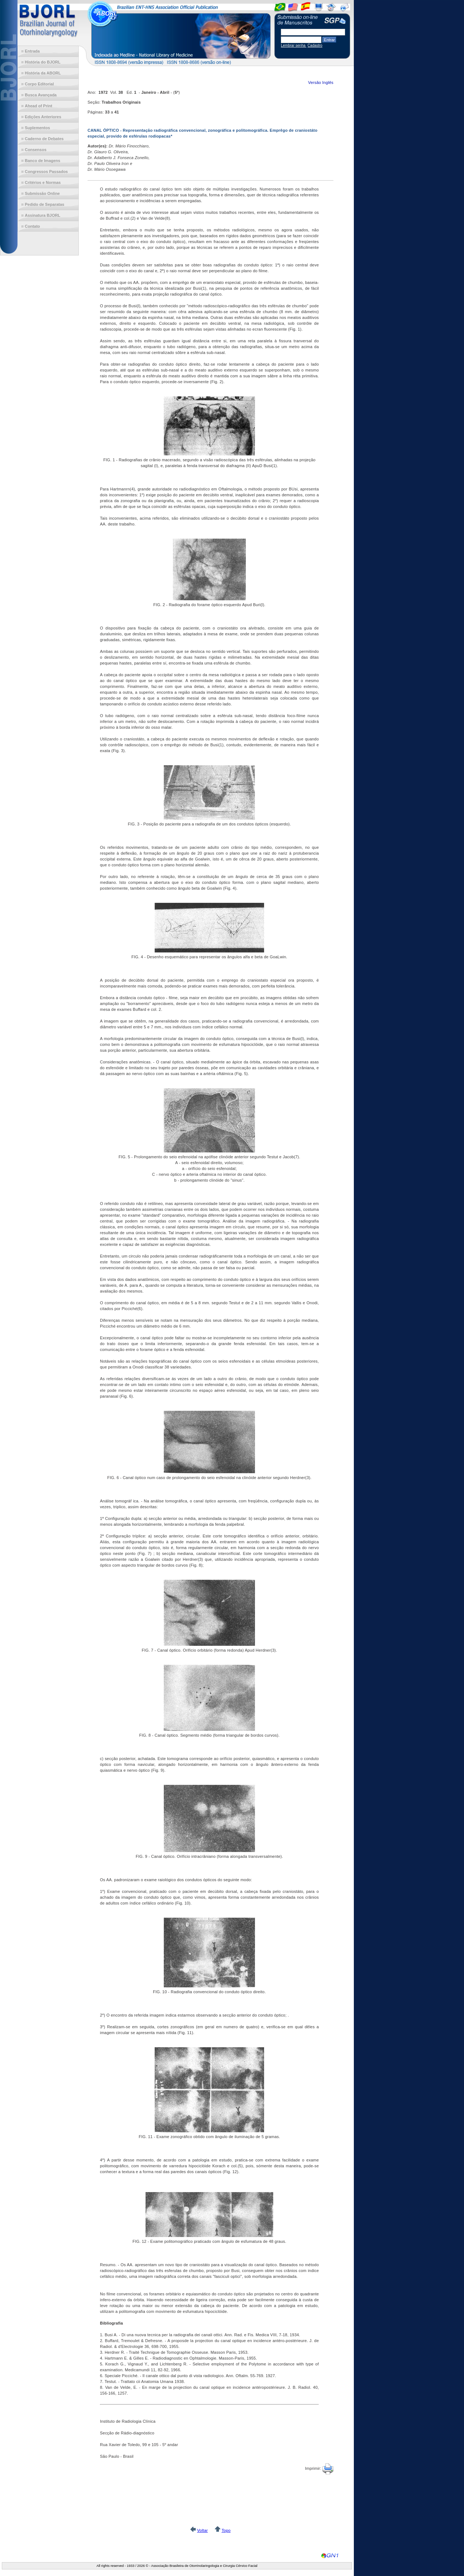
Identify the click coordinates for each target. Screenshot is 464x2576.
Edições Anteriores (43, 117)
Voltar (202, 2530)
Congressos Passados (46, 171)
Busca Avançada (41, 95)
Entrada (32, 51)
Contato (32, 226)
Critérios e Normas (43, 182)
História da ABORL (43, 73)
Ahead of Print (38, 106)
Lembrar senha (293, 45)
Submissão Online (42, 193)
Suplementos (37, 128)
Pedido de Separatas (44, 204)
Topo (226, 2530)
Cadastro (315, 45)
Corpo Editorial (39, 84)
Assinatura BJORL (42, 215)
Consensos (35, 149)
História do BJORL (43, 62)
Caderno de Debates (44, 138)
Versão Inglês (320, 82)
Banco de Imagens (42, 160)
